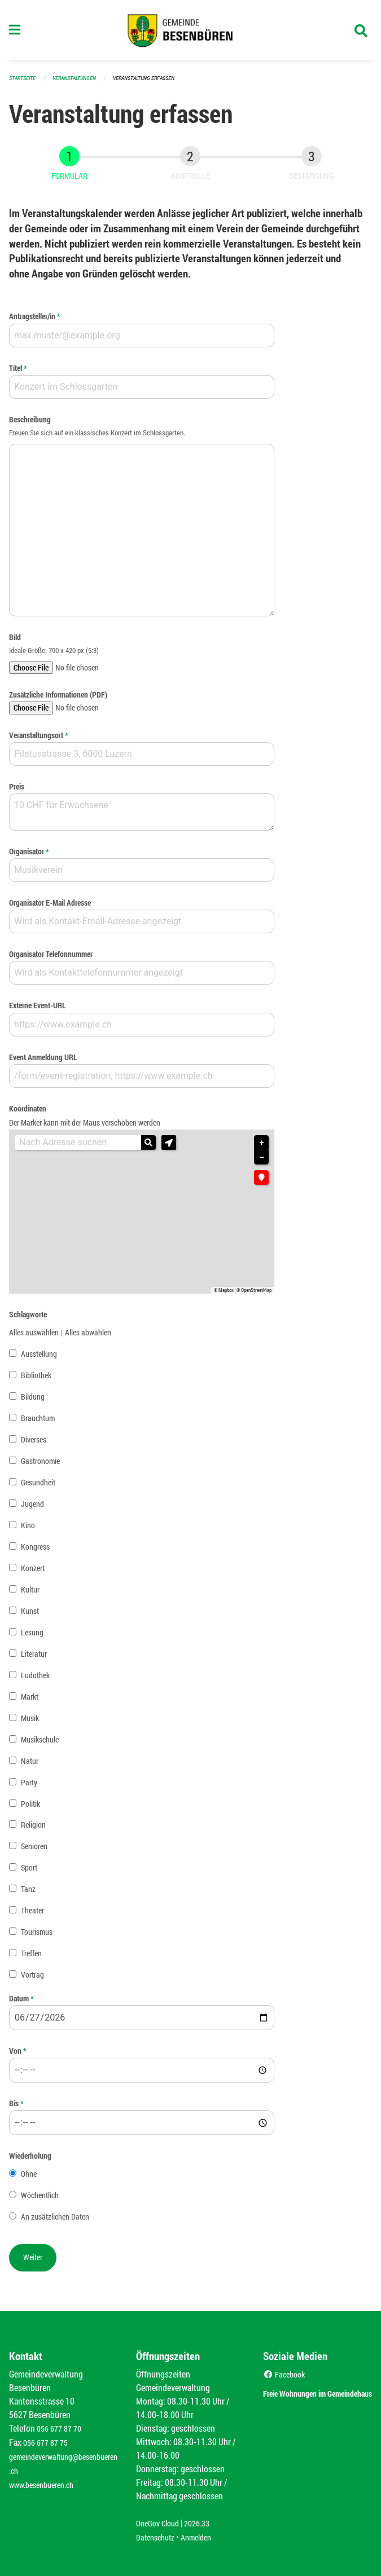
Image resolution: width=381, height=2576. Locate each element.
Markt (29, 1701)
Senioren (34, 1851)
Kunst (30, 1615)
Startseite (23, 83)
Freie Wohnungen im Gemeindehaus (305, 2400)
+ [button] (262, 1148)
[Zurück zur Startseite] (190, 33)
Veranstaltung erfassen (153, 83)
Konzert (33, 1572)
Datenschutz (158, 2537)
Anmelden (204, 2537)
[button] (168, 1147)
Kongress (35, 1551)
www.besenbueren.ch (46, 2483)
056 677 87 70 (62, 2429)
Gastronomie (40, 1465)
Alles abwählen (88, 1336)
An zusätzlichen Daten (55, 2221)
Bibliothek (36, 1379)
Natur (29, 1765)
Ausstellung (39, 1358)
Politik (30, 1808)
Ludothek (35, 1679)
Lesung (32, 1636)
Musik (30, 1722)
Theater (32, 1915)
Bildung (33, 1401)
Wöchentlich (40, 2200)
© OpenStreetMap (254, 1295)
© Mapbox (224, 1295)
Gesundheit (38, 1486)
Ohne (29, 2178)
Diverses (33, 1444)
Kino (28, 1529)
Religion (33, 1829)
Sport (29, 1872)
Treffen (31, 1958)
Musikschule (40, 1744)
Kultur (30, 1594)
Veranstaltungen (79, 83)
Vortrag (32, 1979)
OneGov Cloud (160, 2524)
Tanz (28, 1894)
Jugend (32, 1508)
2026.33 (205, 2524)
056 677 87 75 (48, 2443)
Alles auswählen (34, 1336)
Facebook (286, 2375)
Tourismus (36, 1936)
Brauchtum (38, 1422)
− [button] (262, 1162)
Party (29, 1786)
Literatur (34, 1658)
